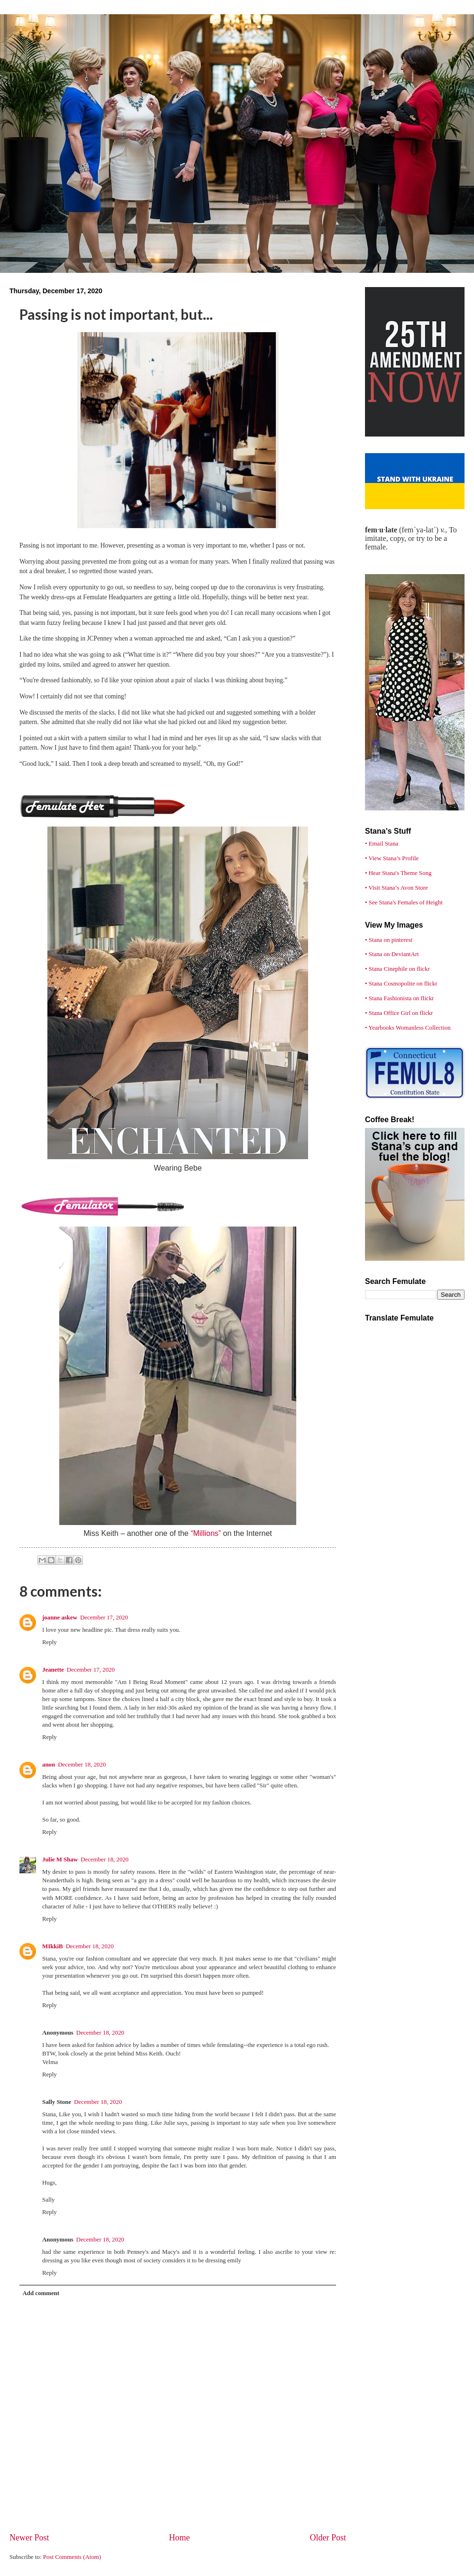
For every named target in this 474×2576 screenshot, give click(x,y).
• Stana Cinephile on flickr (397, 969)
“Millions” (206, 1533)
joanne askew (59, 1617)
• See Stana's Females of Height (404, 902)
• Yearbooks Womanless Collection (408, 1027)
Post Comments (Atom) (72, 2557)
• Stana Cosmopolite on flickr (401, 983)
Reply (49, 1642)
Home (179, 2537)
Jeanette (53, 1669)
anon (48, 1764)
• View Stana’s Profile (392, 858)
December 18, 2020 (82, 1764)
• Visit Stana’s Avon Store (396, 887)
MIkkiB (52, 1946)
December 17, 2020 (104, 1617)
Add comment (40, 2293)
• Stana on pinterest (388, 940)
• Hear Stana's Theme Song (398, 873)
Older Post (328, 2537)
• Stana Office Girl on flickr (399, 1013)
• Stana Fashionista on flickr (399, 998)
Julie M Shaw (60, 1859)
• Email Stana (381, 843)
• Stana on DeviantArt (392, 954)
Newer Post (29, 2537)
